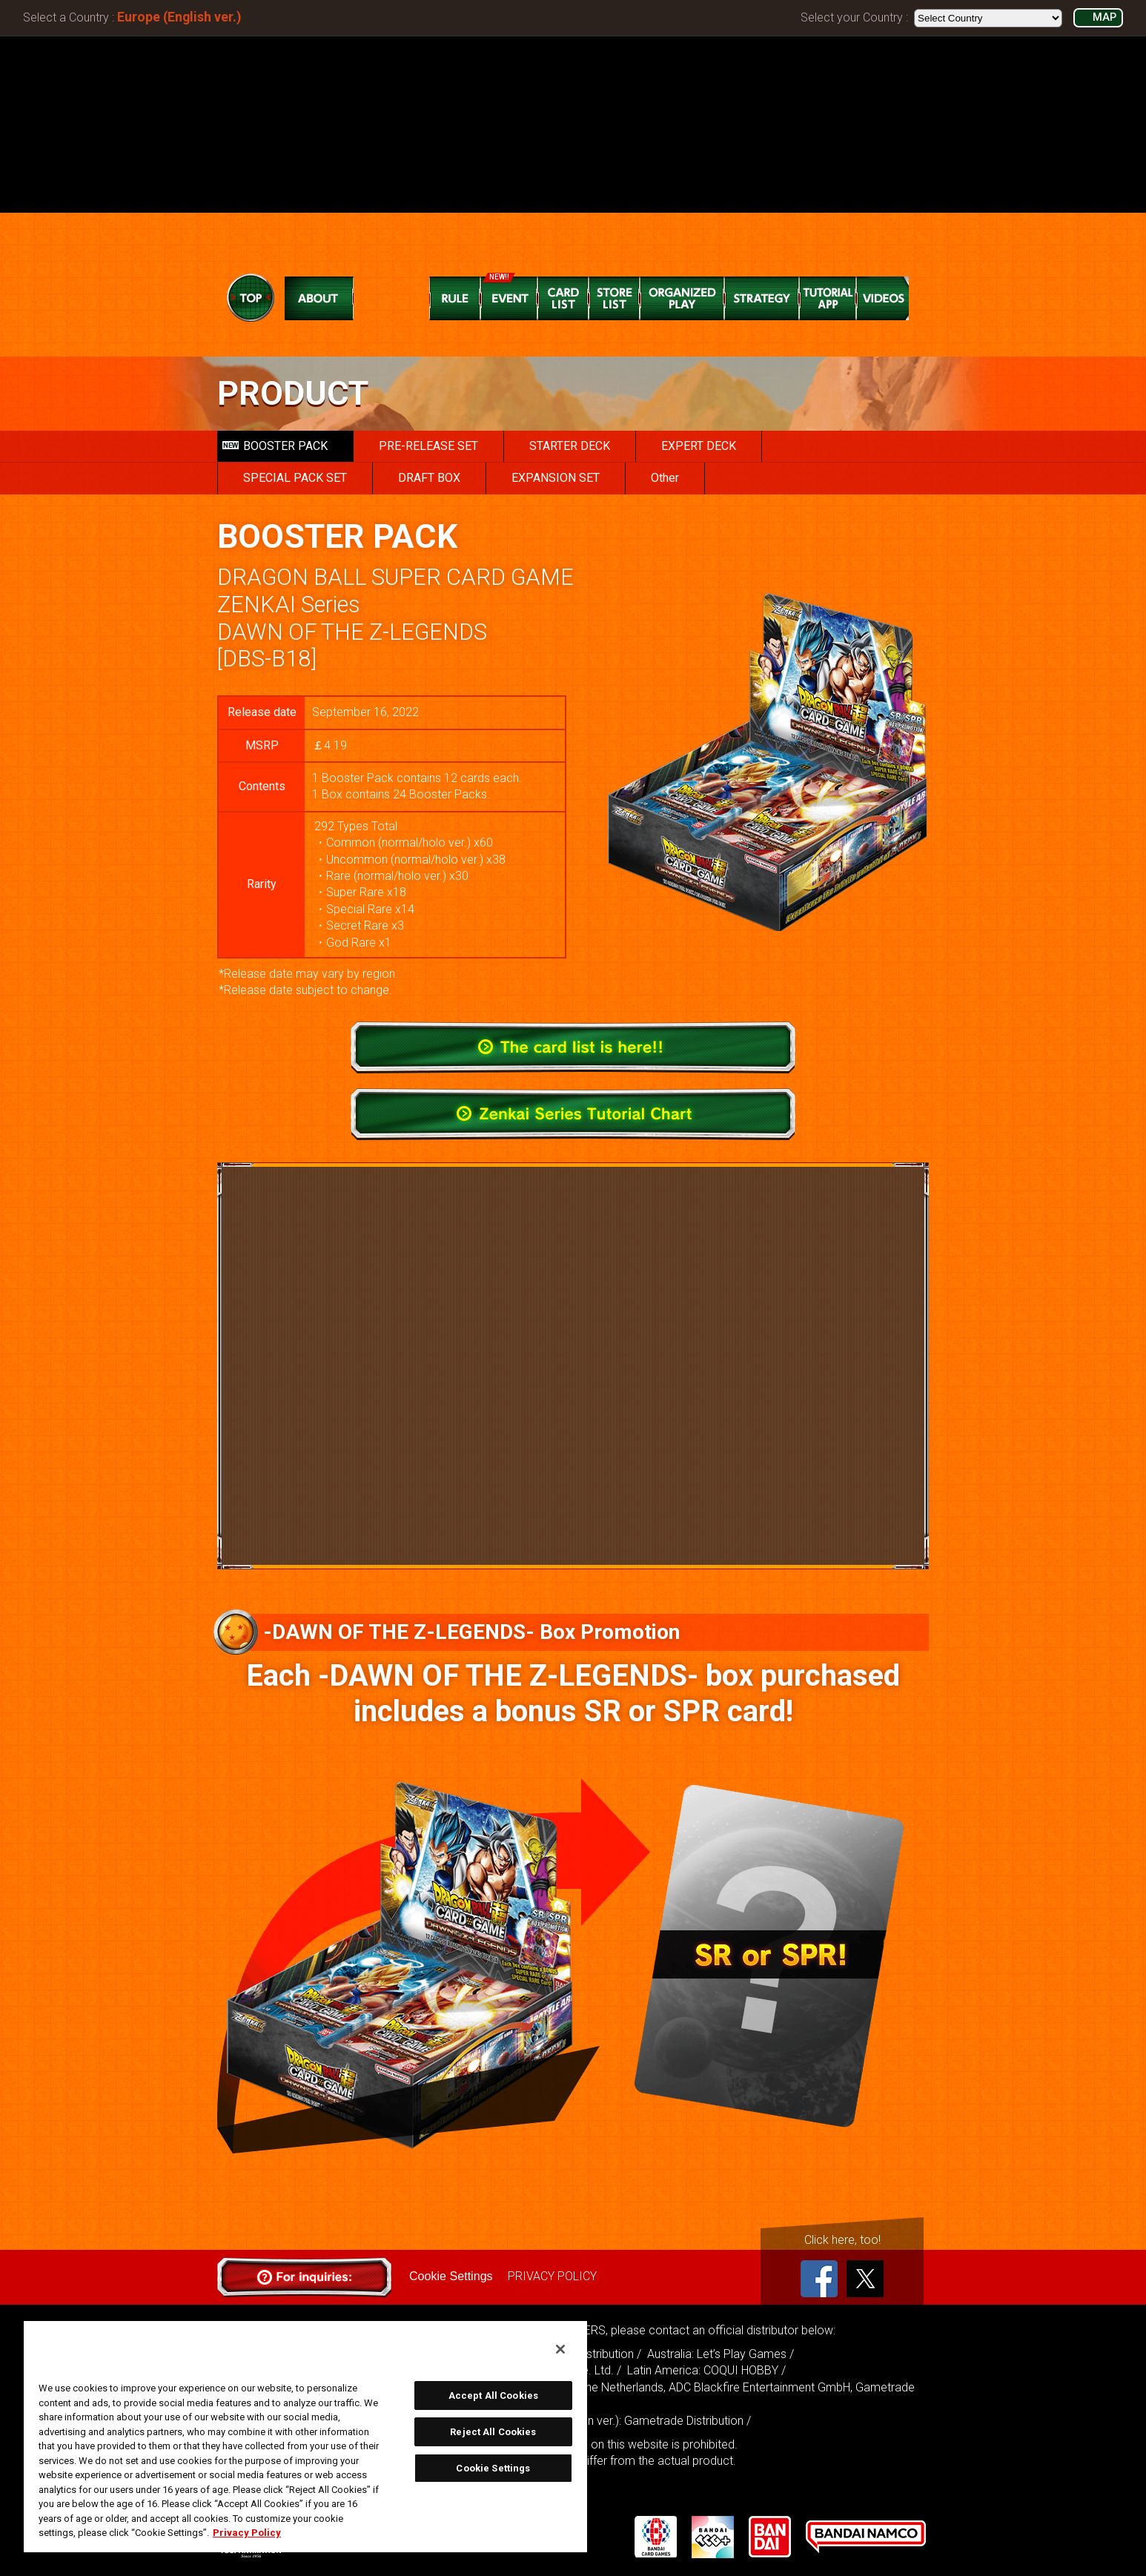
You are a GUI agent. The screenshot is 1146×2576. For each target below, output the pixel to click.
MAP (1104, 17)
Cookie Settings (450, 2276)
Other (665, 478)
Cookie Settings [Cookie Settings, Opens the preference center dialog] (493, 2468)
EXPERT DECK (698, 446)
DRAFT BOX (429, 478)
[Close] (560, 2349)
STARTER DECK (569, 446)
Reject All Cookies (493, 2431)
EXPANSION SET (555, 478)
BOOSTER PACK (275, 446)
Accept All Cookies (493, 2395)
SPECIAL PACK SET (295, 478)
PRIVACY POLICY (551, 2276)
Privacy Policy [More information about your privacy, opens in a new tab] (247, 2532)
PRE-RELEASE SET (428, 446)
